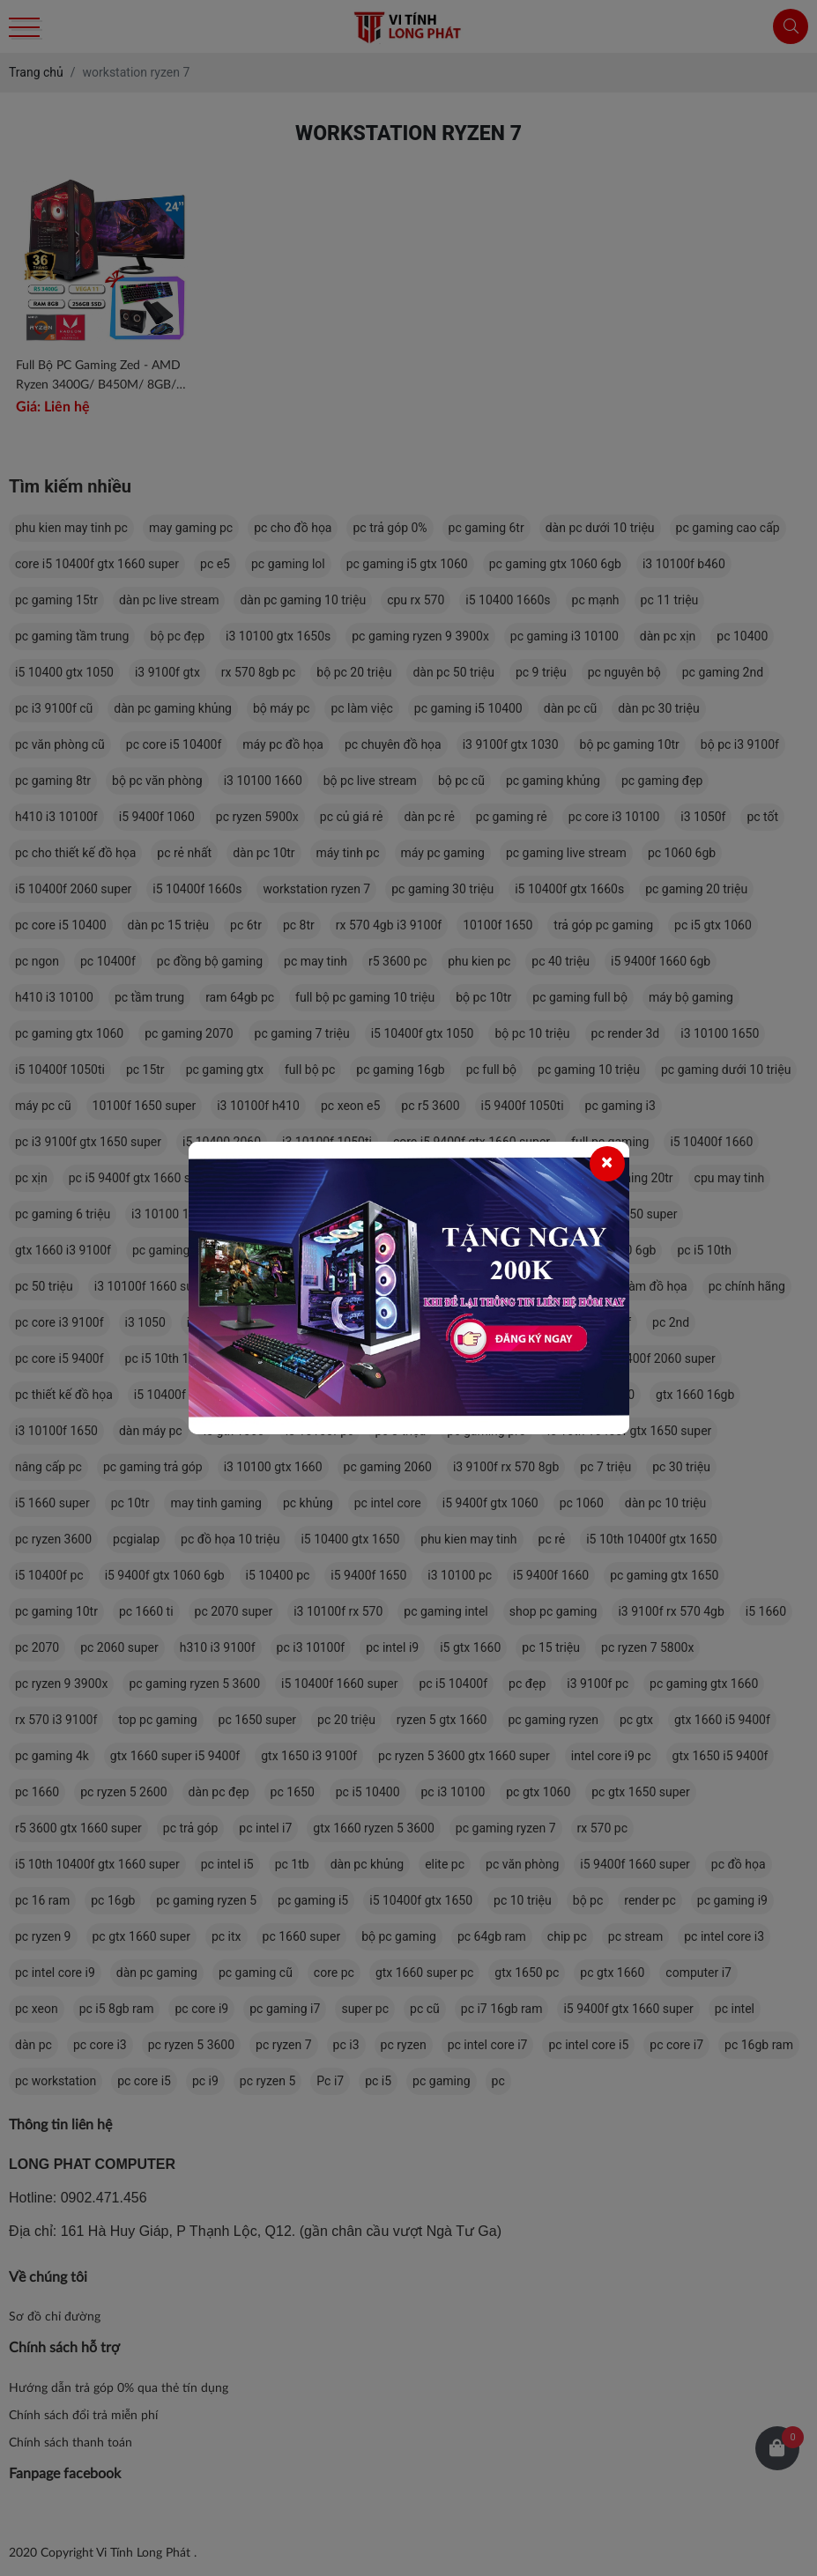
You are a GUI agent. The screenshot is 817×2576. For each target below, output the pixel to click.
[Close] (607, 1163)
